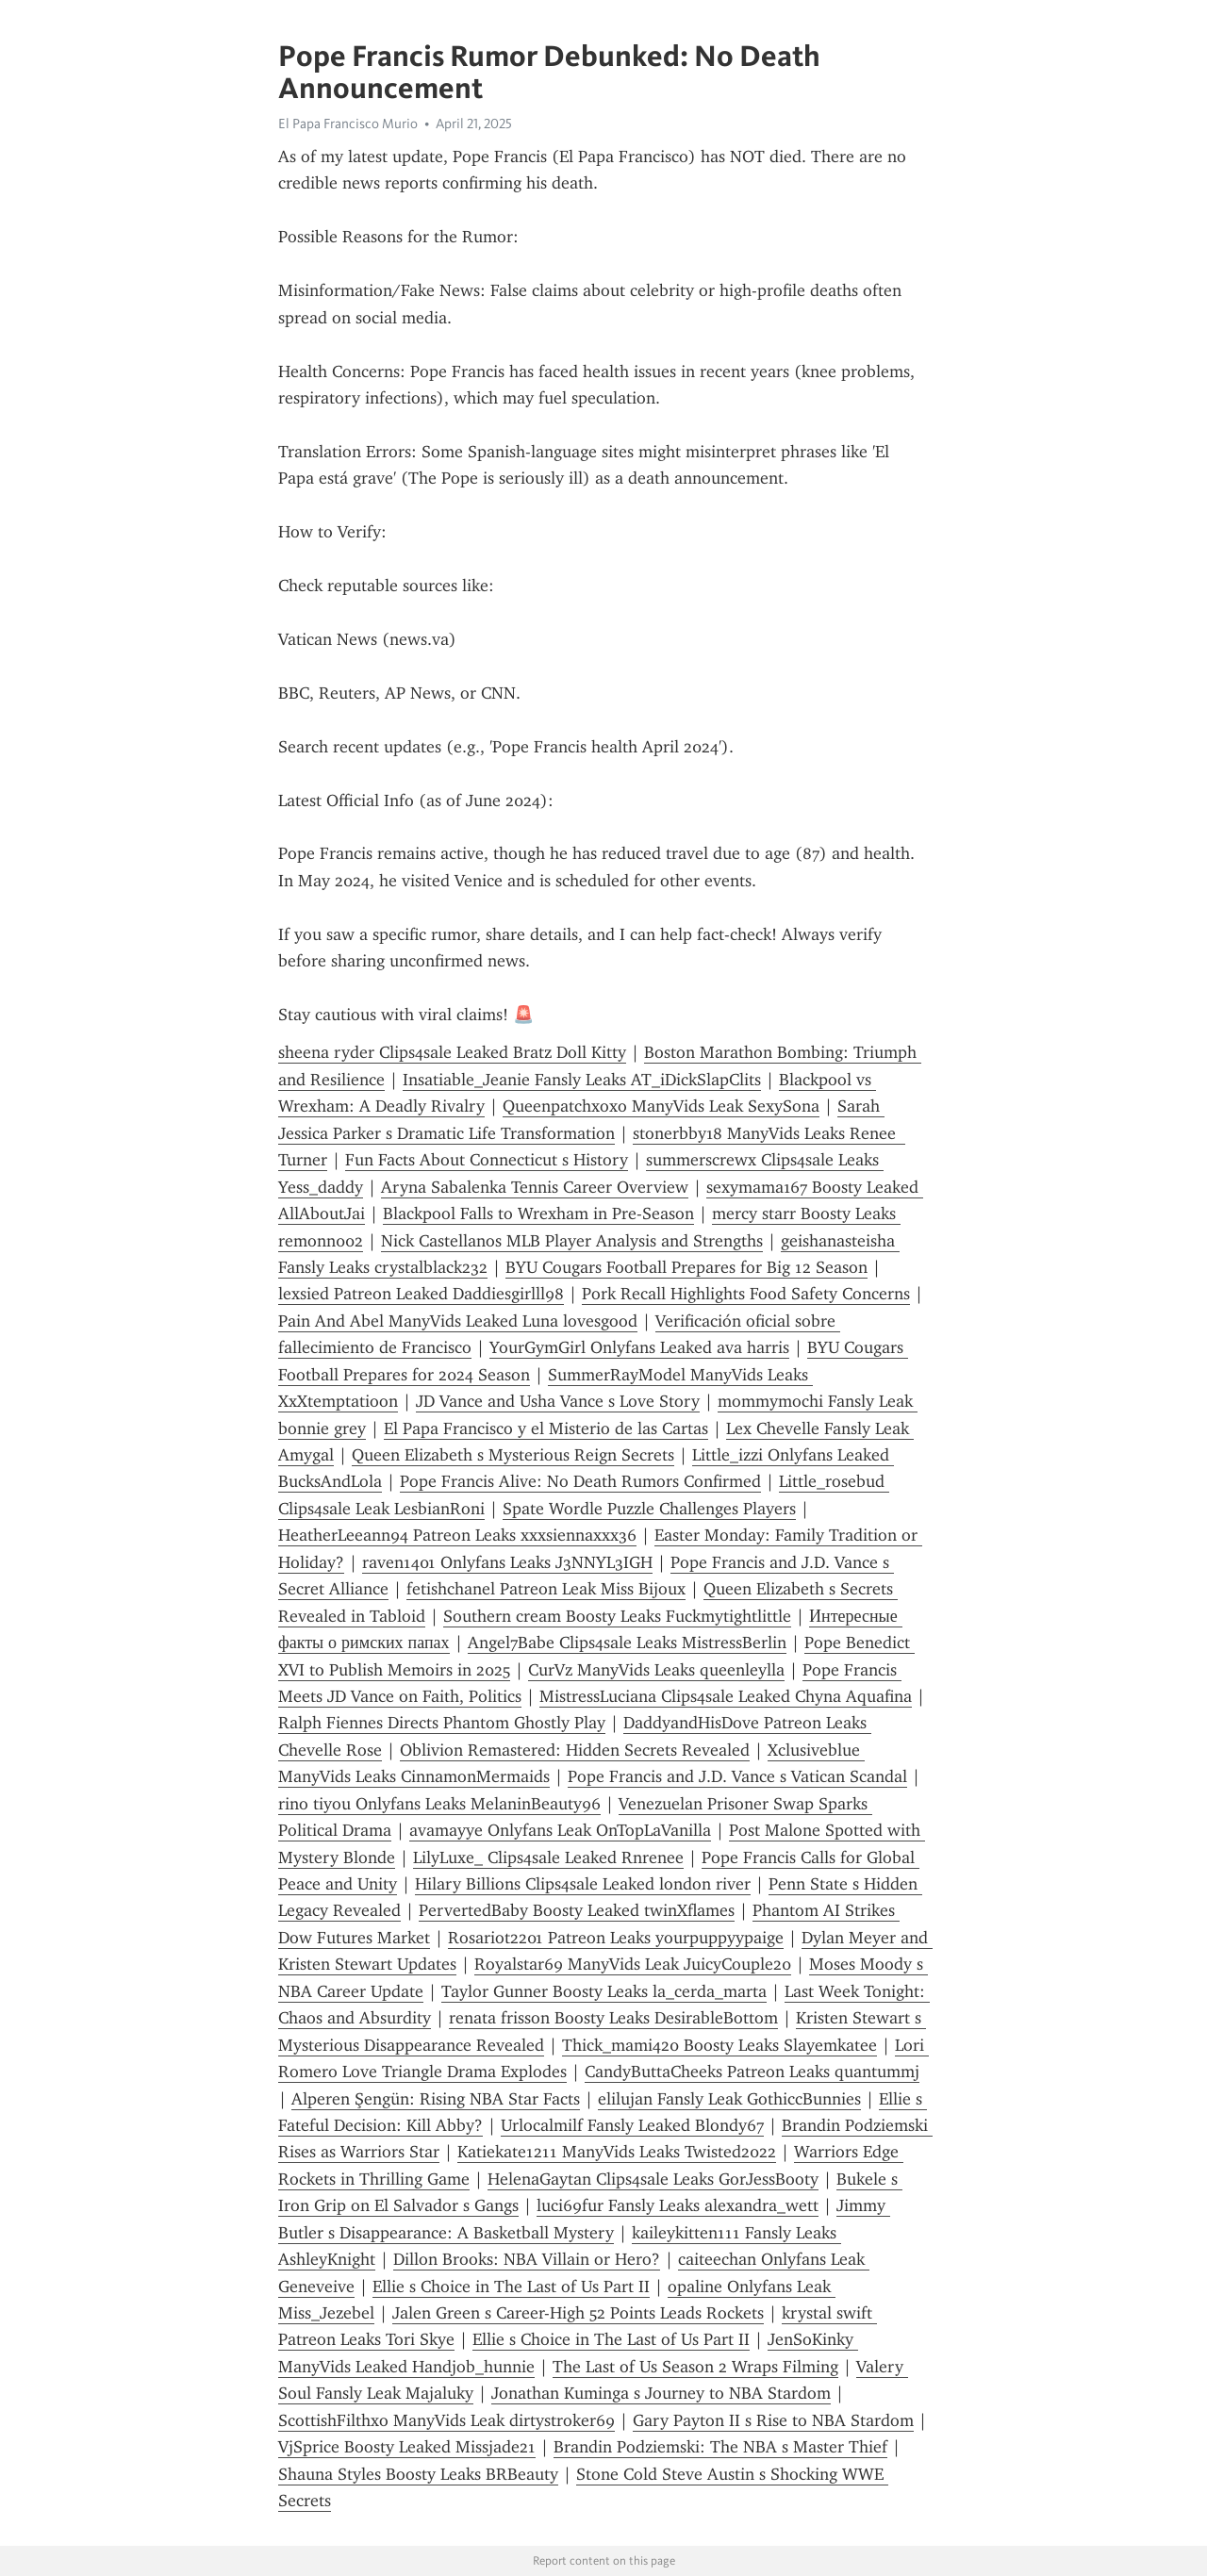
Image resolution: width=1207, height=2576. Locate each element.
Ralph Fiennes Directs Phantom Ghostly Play (441, 1722)
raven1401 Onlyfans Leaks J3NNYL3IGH (507, 1562)
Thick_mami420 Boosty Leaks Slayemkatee (719, 2045)
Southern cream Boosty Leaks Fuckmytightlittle (617, 1616)
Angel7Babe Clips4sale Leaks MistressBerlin (627, 1642)
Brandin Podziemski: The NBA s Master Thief (720, 2446)
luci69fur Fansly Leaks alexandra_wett (677, 2205)
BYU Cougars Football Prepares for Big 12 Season (686, 1267)
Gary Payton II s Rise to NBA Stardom (773, 2420)
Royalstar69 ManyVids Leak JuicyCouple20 (632, 1964)
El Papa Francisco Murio (348, 123)
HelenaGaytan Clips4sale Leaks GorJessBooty (653, 2179)
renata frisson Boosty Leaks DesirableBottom (613, 2017)
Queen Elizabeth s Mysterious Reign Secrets (513, 1455)
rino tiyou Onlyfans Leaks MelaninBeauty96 (439, 1803)
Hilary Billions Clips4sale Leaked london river (583, 1884)
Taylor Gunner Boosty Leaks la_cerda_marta (604, 1991)
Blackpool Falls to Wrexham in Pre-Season (538, 1213)
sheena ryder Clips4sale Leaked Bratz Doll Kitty (452, 1052)
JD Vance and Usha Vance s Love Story (558, 1401)
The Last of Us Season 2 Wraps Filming (695, 2366)
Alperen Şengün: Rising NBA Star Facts (435, 2099)
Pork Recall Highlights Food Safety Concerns (746, 1293)
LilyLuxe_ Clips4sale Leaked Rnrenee (548, 1857)
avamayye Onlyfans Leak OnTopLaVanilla (560, 1830)
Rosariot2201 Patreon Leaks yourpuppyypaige (616, 1937)
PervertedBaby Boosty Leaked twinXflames (577, 1910)
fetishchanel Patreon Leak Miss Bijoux (546, 1588)
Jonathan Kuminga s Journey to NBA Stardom (661, 2393)
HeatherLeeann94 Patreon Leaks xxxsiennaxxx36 (457, 1535)
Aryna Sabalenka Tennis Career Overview (534, 1187)
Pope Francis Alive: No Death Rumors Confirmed (580, 1481)
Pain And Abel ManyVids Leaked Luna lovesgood (457, 1321)
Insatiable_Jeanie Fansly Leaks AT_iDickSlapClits (582, 1079)
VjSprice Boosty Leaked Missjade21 (407, 2446)
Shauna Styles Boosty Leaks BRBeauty (418, 2474)
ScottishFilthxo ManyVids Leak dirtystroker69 (446, 2420)
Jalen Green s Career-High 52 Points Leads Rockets (578, 2313)
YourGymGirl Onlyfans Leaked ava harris (639, 1347)
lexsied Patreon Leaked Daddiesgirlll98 (421, 1293)
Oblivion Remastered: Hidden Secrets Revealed (575, 1750)
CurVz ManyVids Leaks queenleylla (656, 1670)
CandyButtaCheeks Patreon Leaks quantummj (752, 2071)
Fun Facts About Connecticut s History (486, 1159)
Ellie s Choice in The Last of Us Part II (511, 2286)
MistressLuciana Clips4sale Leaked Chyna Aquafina (725, 1696)
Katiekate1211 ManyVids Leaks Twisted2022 (616, 2151)
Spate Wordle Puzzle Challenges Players (649, 1508)
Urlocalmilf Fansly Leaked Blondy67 (632, 2125)
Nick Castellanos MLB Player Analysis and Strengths (572, 1240)
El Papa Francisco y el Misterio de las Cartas (546, 1428)
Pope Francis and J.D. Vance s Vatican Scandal (737, 1776)
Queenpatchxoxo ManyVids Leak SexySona (661, 1106)
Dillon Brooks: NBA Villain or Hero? (526, 2259)
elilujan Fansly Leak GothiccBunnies (729, 2099)
